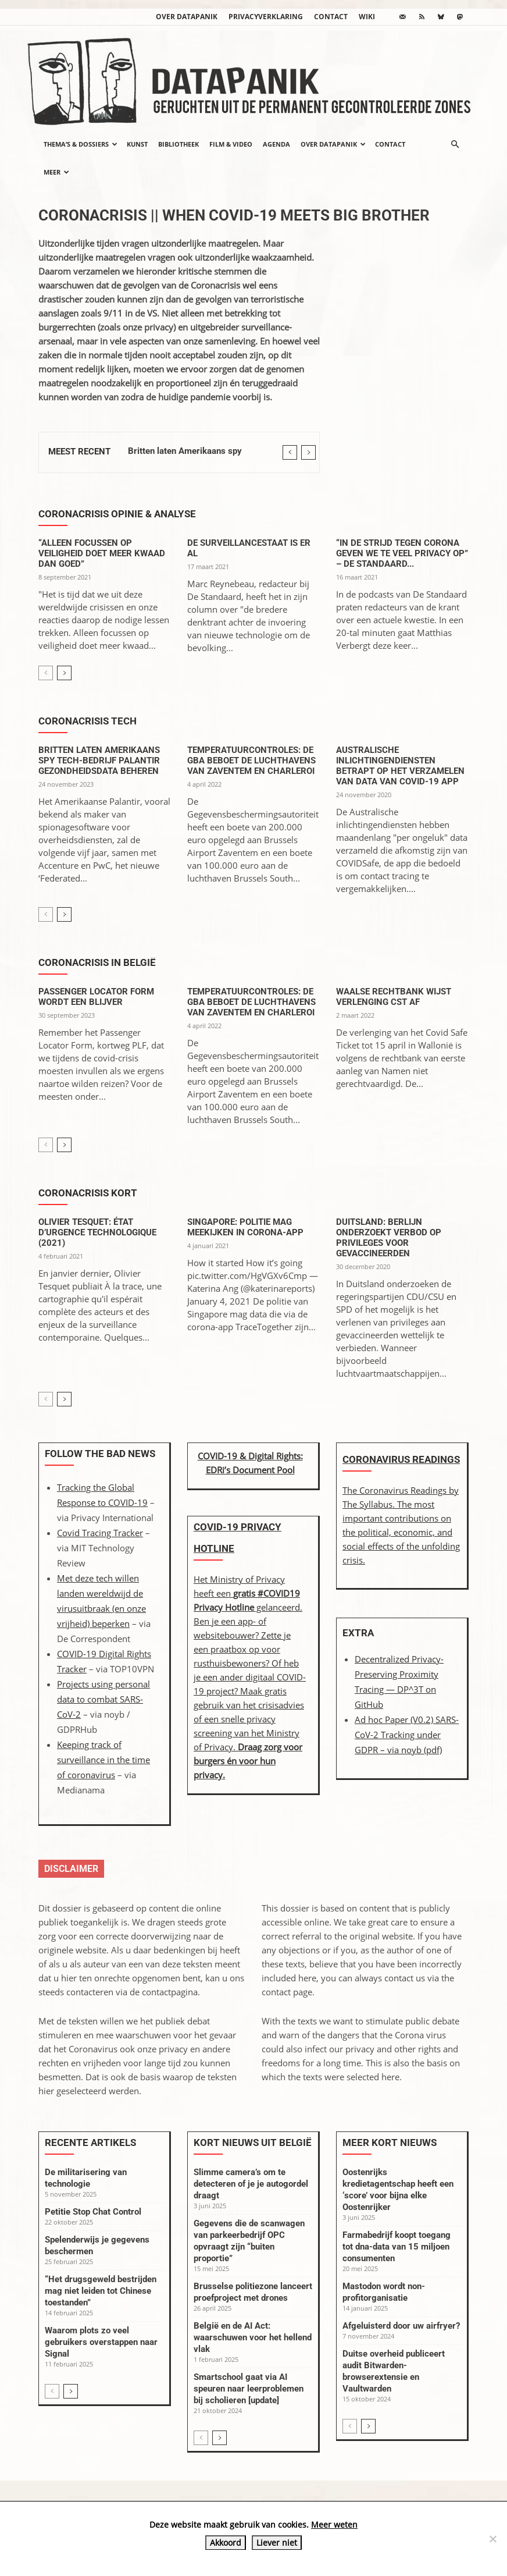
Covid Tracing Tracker (100, 1533)
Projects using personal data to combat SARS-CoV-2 (103, 1699)
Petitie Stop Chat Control (93, 2212)
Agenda (276, 144)
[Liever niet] (492, 2539)
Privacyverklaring (265, 17)
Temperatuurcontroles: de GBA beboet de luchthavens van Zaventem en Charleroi (251, 760)
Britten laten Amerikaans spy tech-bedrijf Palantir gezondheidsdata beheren (99, 760)
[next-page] (64, 673)
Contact (331, 17)
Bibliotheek (178, 144)
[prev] (290, 452)
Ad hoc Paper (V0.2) (395, 1719)
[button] (455, 144)
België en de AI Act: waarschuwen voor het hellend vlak (253, 2337)
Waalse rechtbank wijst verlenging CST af (393, 996)
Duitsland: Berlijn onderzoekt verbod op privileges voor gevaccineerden (388, 1238)
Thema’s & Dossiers (80, 144)
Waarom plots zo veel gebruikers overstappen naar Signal (101, 2342)
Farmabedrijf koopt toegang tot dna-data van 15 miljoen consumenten (396, 2247)
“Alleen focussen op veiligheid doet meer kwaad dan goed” (101, 553)
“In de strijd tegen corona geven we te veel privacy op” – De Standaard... (402, 553)
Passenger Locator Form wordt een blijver (96, 996)
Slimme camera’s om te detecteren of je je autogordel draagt (251, 2184)
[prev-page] (45, 673)
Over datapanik (186, 17)
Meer (56, 172)
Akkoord (225, 2542)
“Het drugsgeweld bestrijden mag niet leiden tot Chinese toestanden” (100, 2291)
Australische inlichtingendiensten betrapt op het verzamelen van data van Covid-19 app (400, 766)
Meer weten (334, 2524)
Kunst (137, 144)
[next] (308, 452)
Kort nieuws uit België (253, 2142)
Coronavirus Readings (401, 1459)
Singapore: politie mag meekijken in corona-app (245, 1227)
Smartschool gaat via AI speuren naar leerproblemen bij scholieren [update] (249, 2389)
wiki (367, 17)
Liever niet (276, 2542)
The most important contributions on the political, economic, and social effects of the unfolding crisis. (401, 1532)
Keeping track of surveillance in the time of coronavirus (103, 1760)
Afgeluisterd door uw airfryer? (401, 2326)
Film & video (230, 144)
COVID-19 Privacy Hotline (237, 1537)
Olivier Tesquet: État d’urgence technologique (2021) (97, 1232)
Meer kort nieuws (389, 2142)
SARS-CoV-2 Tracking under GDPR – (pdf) (407, 1735)
